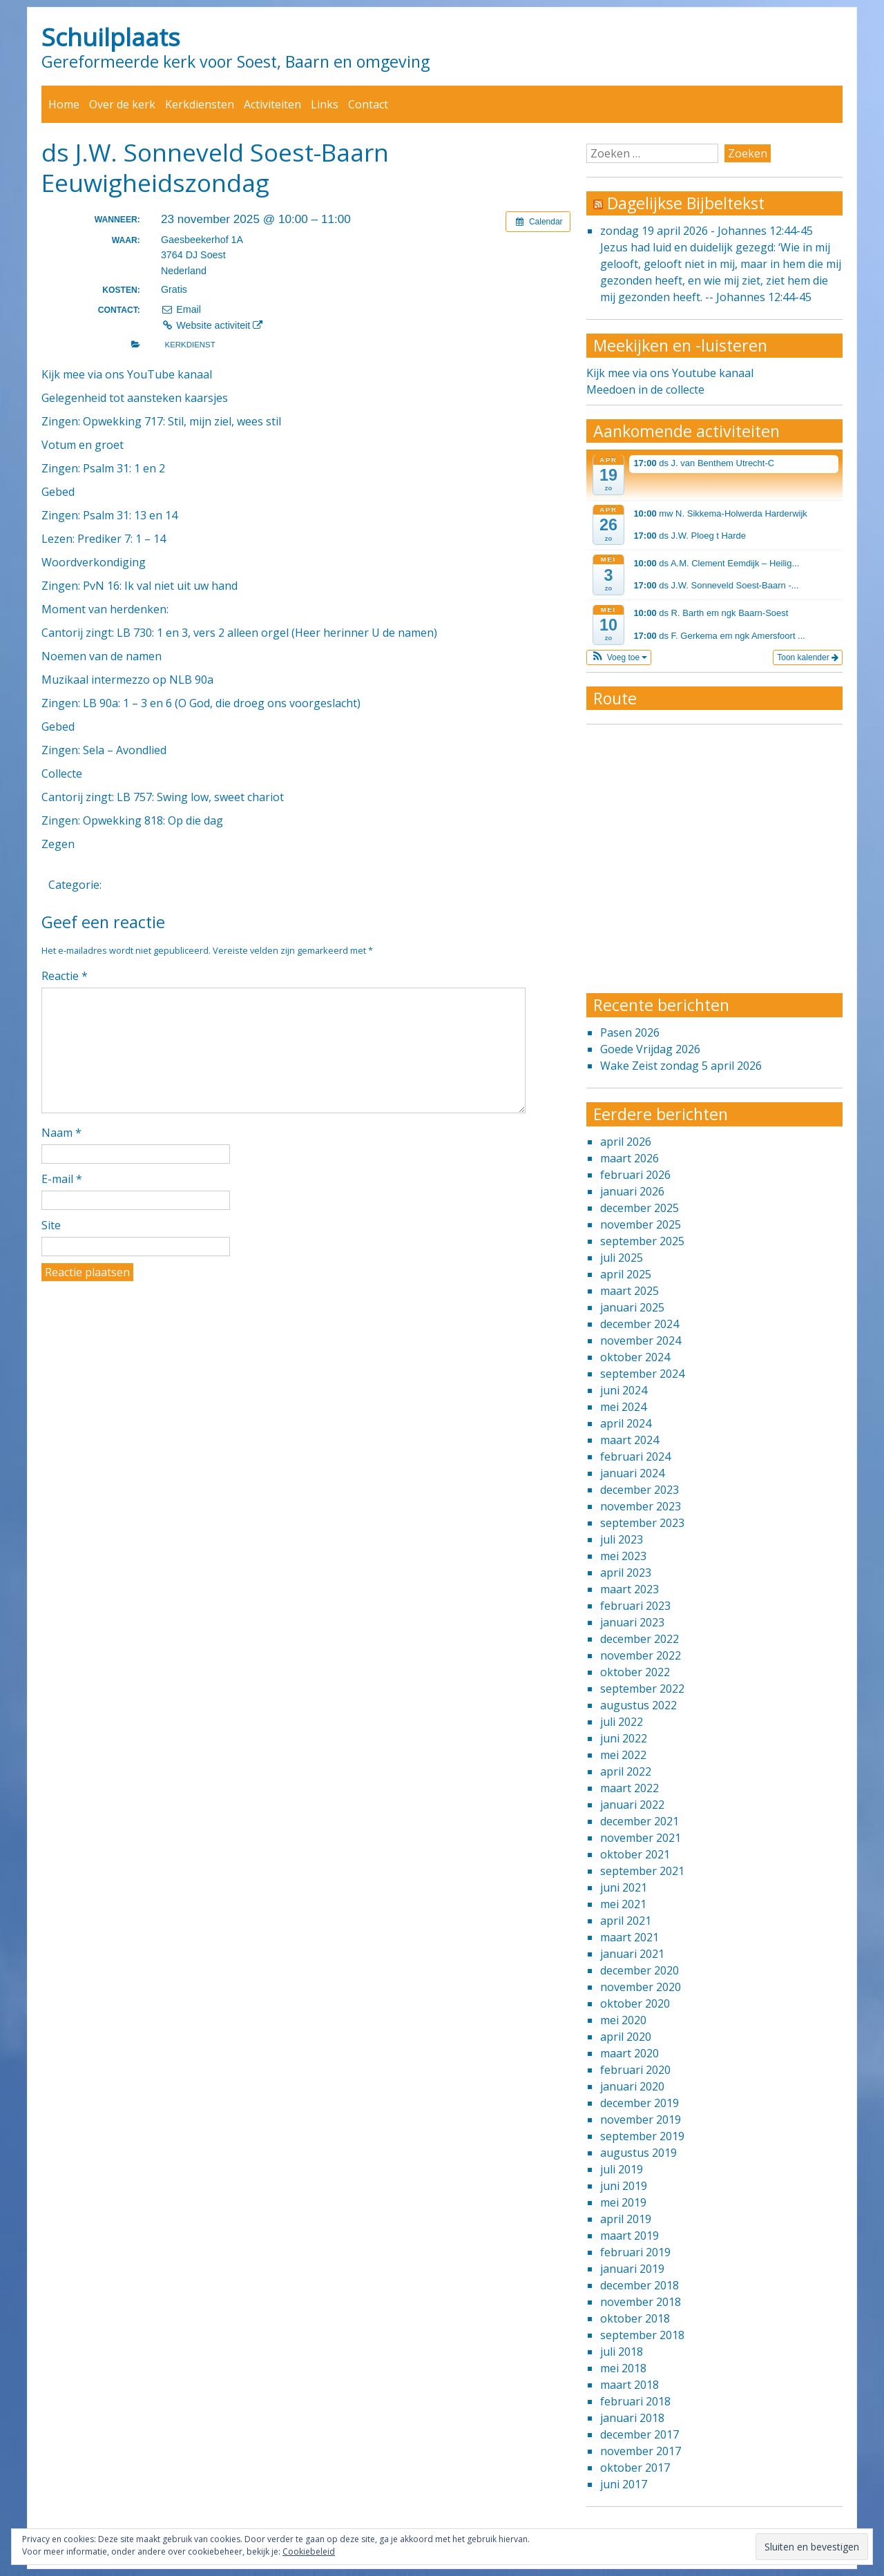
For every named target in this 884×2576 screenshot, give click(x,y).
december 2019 (639, 2103)
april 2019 (625, 2219)
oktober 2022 (635, 1672)
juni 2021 (623, 1887)
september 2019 (642, 2136)
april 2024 (625, 1423)
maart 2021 (629, 1937)
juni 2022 (623, 1738)
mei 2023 (623, 1556)
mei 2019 (623, 2202)
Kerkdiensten (199, 104)
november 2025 (640, 1224)
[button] (619, 657)
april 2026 (625, 1141)
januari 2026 (632, 1191)
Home (63, 104)
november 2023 (640, 1506)
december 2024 (639, 1324)
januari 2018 (632, 2417)
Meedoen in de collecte (645, 389)
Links (324, 104)
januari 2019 (632, 2268)
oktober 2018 (635, 2318)
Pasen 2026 (630, 1032)
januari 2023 (632, 1622)
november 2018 (640, 2301)
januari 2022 (632, 1804)
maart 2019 (629, 2235)
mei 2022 (623, 1754)
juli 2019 (621, 2169)
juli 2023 (621, 1539)
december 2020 (639, 1970)
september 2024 (642, 1373)
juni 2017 (623, 2484)
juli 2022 (621, 1721)
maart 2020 (629, 2053)
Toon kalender (807, 657)
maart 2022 (629, 1788)
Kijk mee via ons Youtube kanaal (669, 373)
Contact (368, 104)
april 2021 (625, 1920)
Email (181, 309)
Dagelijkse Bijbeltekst (686, 203)
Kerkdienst (190, 344)
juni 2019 (623, 2185)
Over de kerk (122, 104)
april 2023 (625, 1572)
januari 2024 (632, 1473)
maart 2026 (629, 1158)
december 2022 (639, 1638)
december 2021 (639, 1821)
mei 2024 (623, 1406)
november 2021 (640, 1837)
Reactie (64, 975)
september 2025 (642, 1241)
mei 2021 (623, 1904)
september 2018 (642, 2335)
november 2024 (640, 1340)
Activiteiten (272, 104)
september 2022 (642, 1688)
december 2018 (639, 2285)
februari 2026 (635, 1174)
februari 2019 (635, 2252)
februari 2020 (635, 2069)
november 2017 (640, 2451)
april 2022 (625, 1771)
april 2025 (625, 1274)
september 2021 (642, 1870)
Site (51, 1225)
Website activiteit (211, 325)
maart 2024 (629, 1440)
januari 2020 (632, 2086)
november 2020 (640, 1987)
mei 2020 (623, 2020)
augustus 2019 (638, 2152)
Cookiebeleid (308, 2551)
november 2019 (640, 2119)
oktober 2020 (635, 2003)
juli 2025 (621, 1257)
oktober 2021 (635, 1854)
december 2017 (639, 2434)
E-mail (61, 1178)
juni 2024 (623, 1390)
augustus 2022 (638, 1705)
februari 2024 (635, 1456)
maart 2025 (629, 1290)
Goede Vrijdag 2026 (650, 1049)
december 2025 (639, 1207)
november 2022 (640, 1655)
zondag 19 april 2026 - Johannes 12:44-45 (706, 230)
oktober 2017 (635, 2467)
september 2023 (642, 1522)
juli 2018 (621, 2351)
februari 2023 (635, 1605)
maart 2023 (629, 1589)
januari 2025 (632, 1307)
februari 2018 (635, 2401)
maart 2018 (629, 2384)
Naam (61, 1132)
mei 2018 (623, 2368)
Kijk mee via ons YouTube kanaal (126, 374)
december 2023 (639, 1489)
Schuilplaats (110, 36)
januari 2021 (632, 1953)
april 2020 (625, 2036)
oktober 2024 (635, 1357)
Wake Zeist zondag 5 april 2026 (681, 1065)
